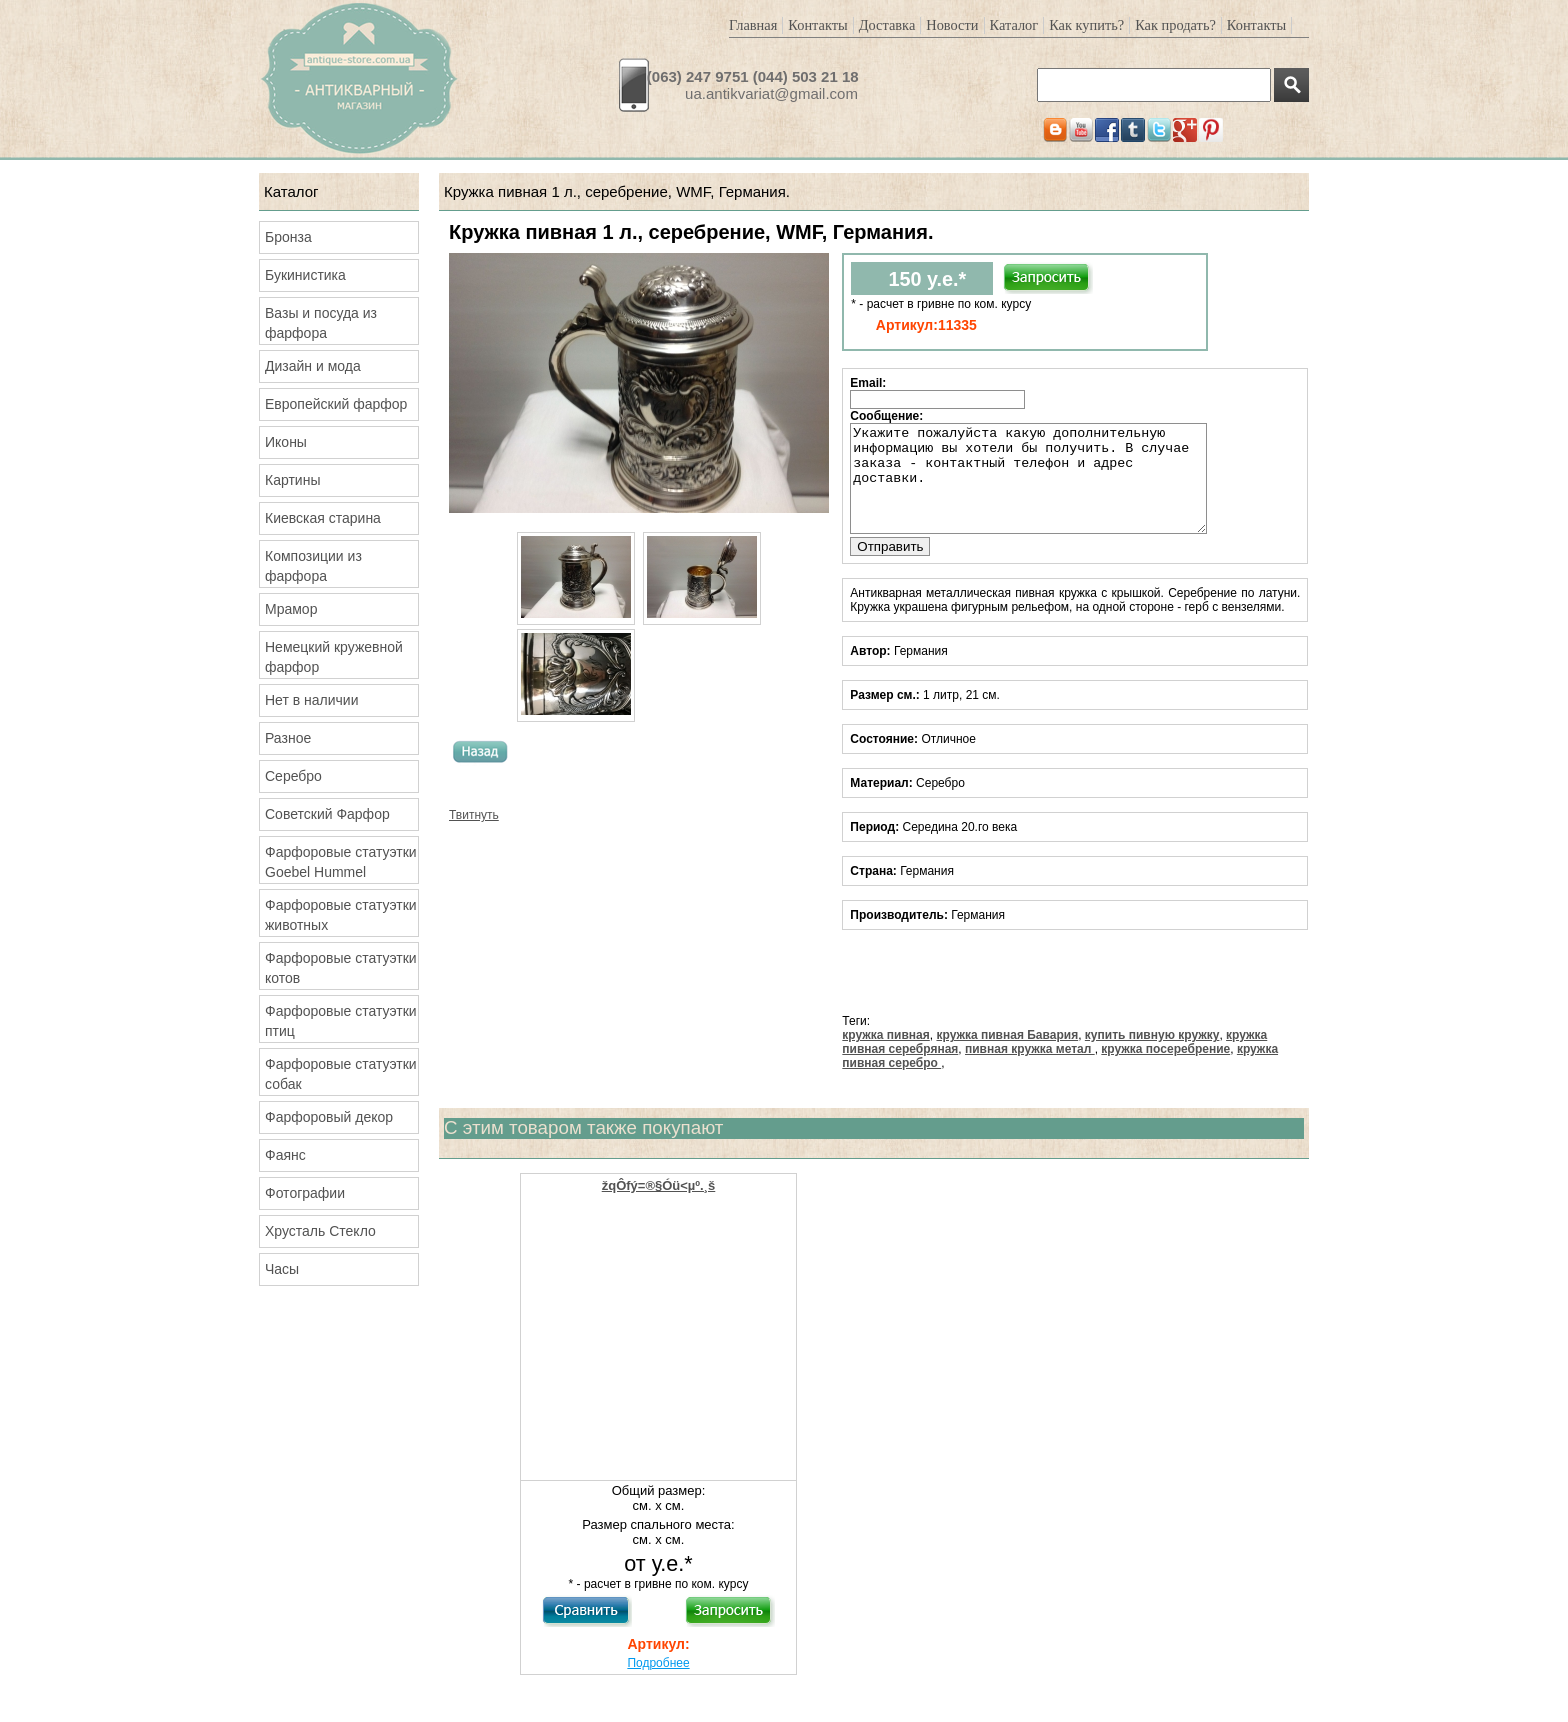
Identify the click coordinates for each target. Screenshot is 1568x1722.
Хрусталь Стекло (320, 1231)
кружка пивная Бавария (1007, 1056)
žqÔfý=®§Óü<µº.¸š (659, 1206)
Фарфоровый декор (329, 1117)
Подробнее (658, 1684)
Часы (282, 1269)
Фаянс (285, 1155)
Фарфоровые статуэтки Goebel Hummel (341, 862)
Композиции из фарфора (313, 566)
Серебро (293, 776)
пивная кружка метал (1030, 1070)
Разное (288, 738)
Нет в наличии (312, 700)
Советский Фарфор (327, 814)
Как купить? (1086, 25)
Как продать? (1175, 25)
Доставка (887, 25)
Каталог (1014, 25)
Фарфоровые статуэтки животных (341, 915)
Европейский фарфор (336, 404)
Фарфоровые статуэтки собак (341, 1074)
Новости (952, 25)
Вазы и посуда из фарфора (321, 323)
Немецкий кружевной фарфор (334, 657)
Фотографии (305, 1193)
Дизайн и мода (313, 366)
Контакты (817, 25)
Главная (753, 25)
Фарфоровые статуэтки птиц (341, 1021)
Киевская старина (323, 518)
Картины (292, 480)
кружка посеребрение (1165, 1070)
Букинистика (305, 275)
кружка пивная (885, 1056)
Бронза (288, 237)
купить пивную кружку (1152, 1056)
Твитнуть (474, 815)
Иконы (286, 442)
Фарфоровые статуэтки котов (341, 968)
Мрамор (291, 609)
